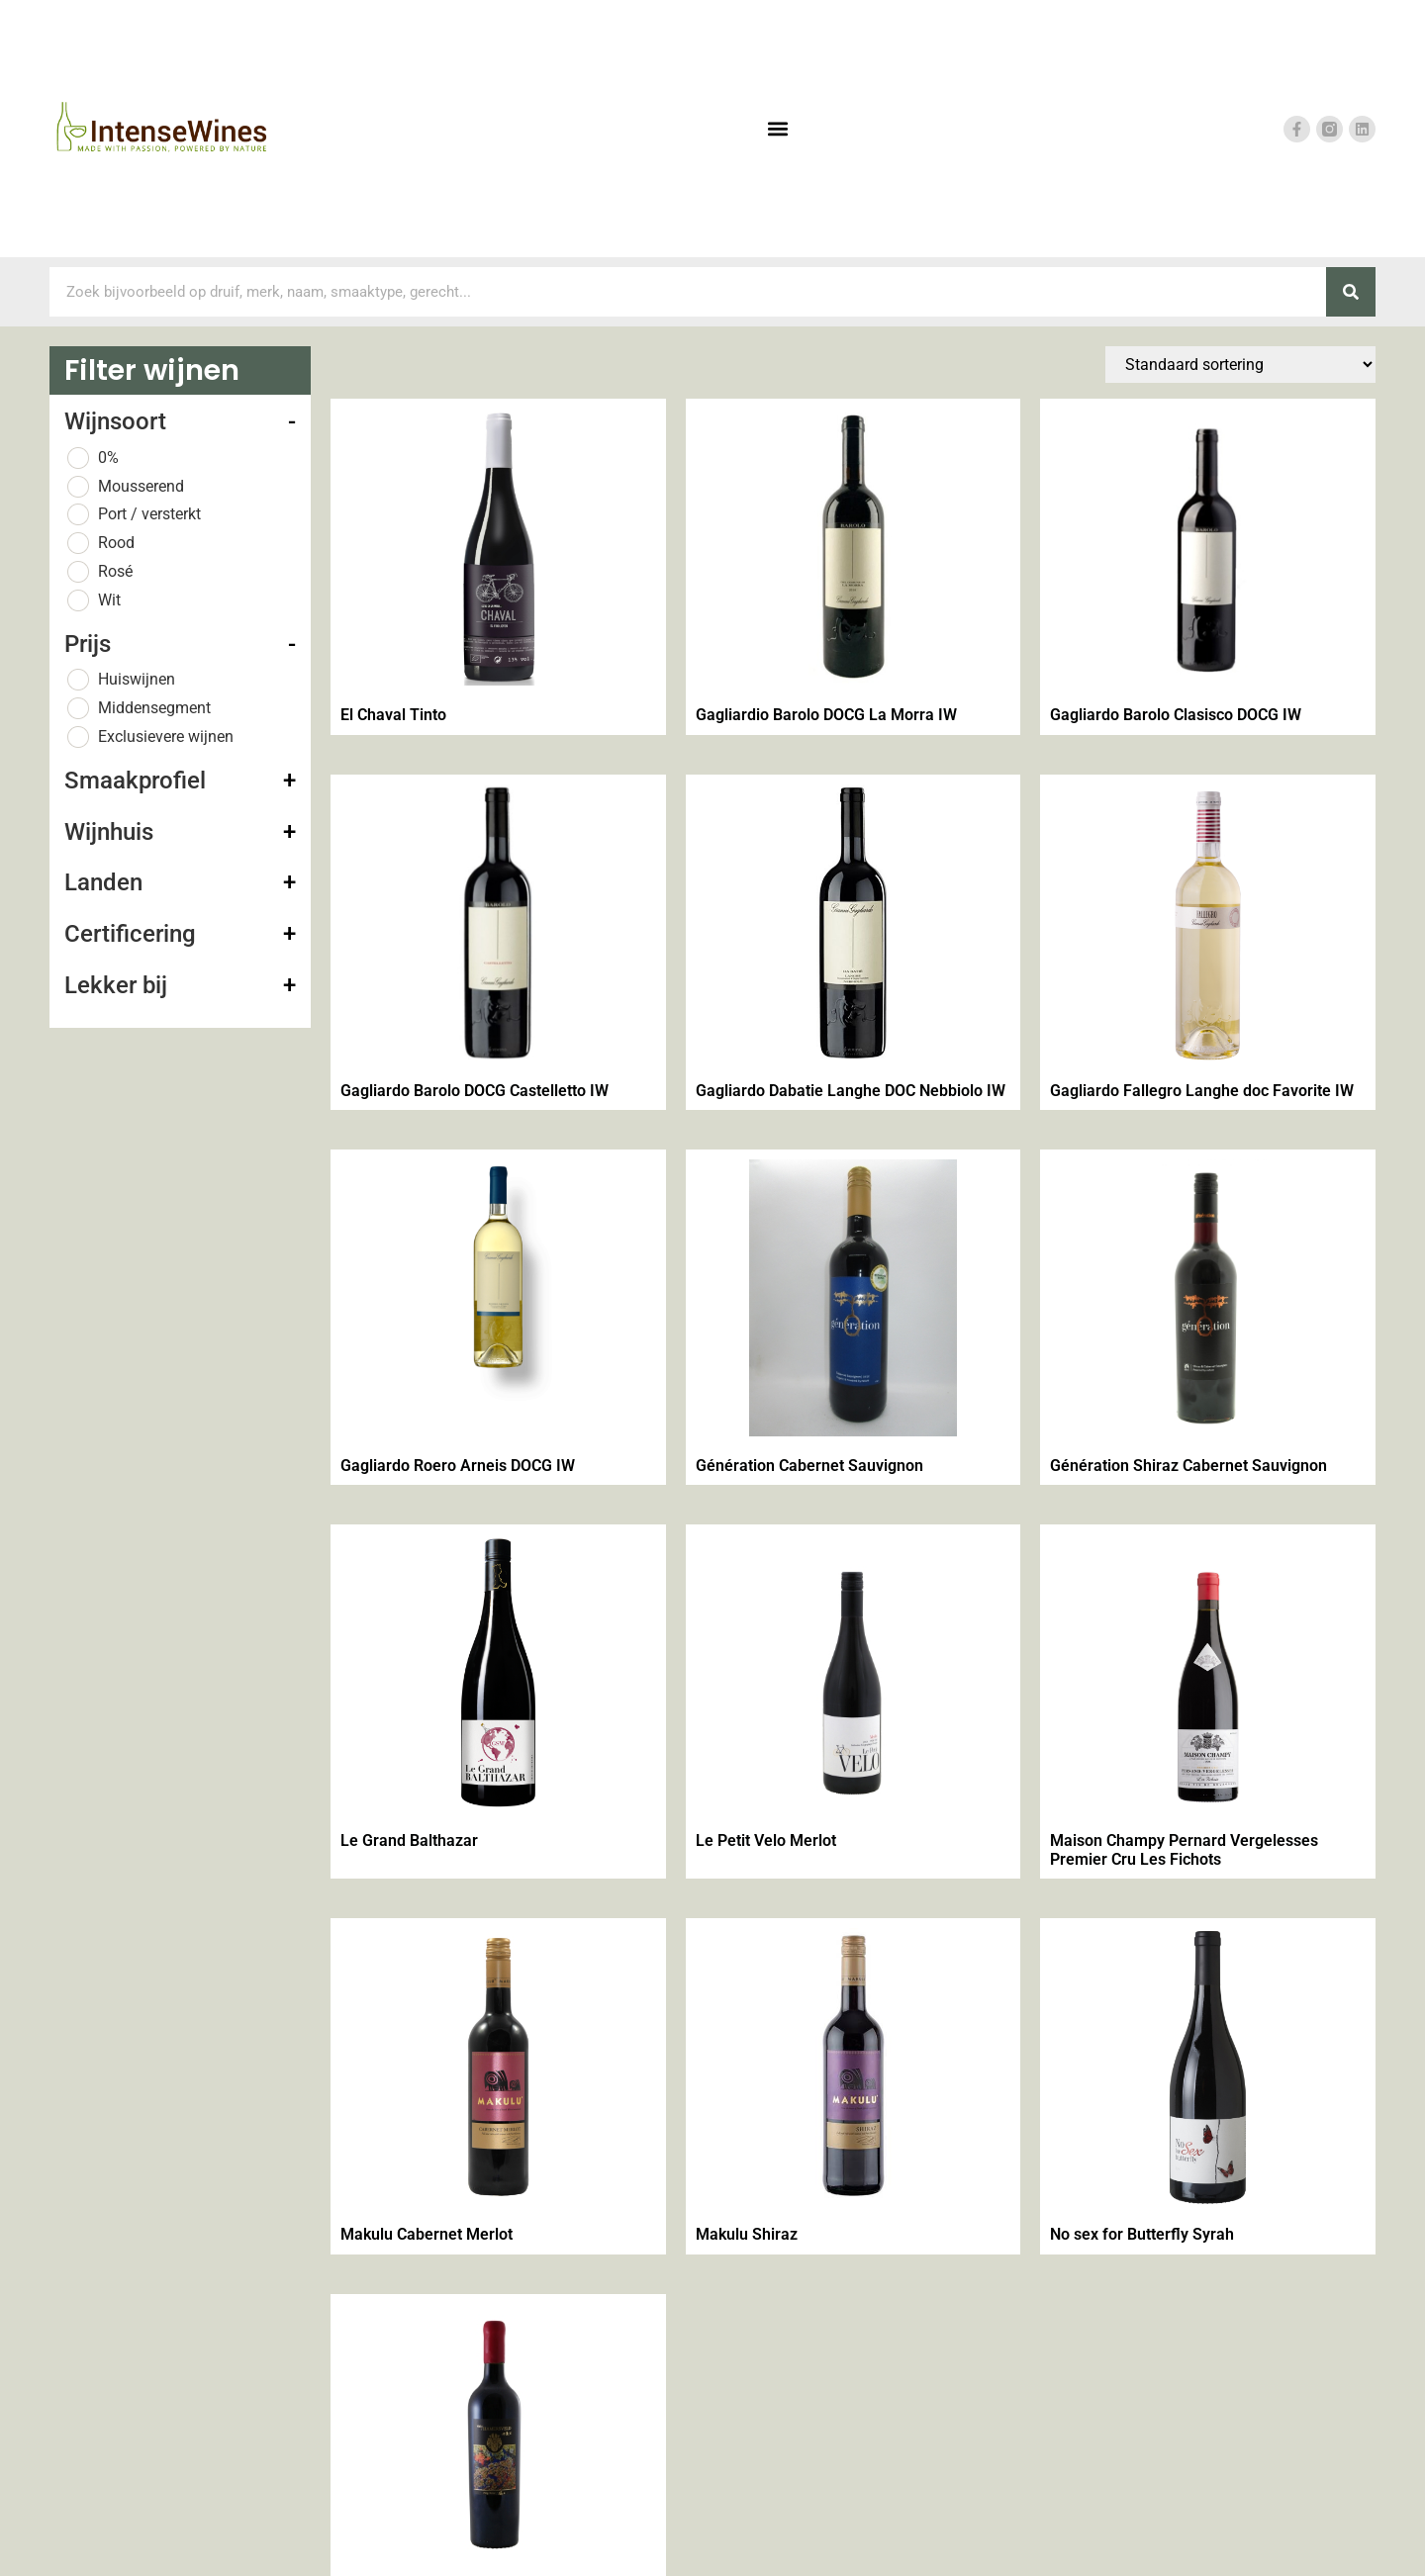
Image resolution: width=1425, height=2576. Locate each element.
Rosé (115, 571)
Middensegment (154, 707)
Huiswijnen (136, 679)
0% (108, 457)
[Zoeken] (1351, 292)
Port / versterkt (149, 514)
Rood (116, 542)
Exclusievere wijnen (166, 736)
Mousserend (141, 486)
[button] (777, 129)
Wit (109, 600)
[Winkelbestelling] (1240, 364)
